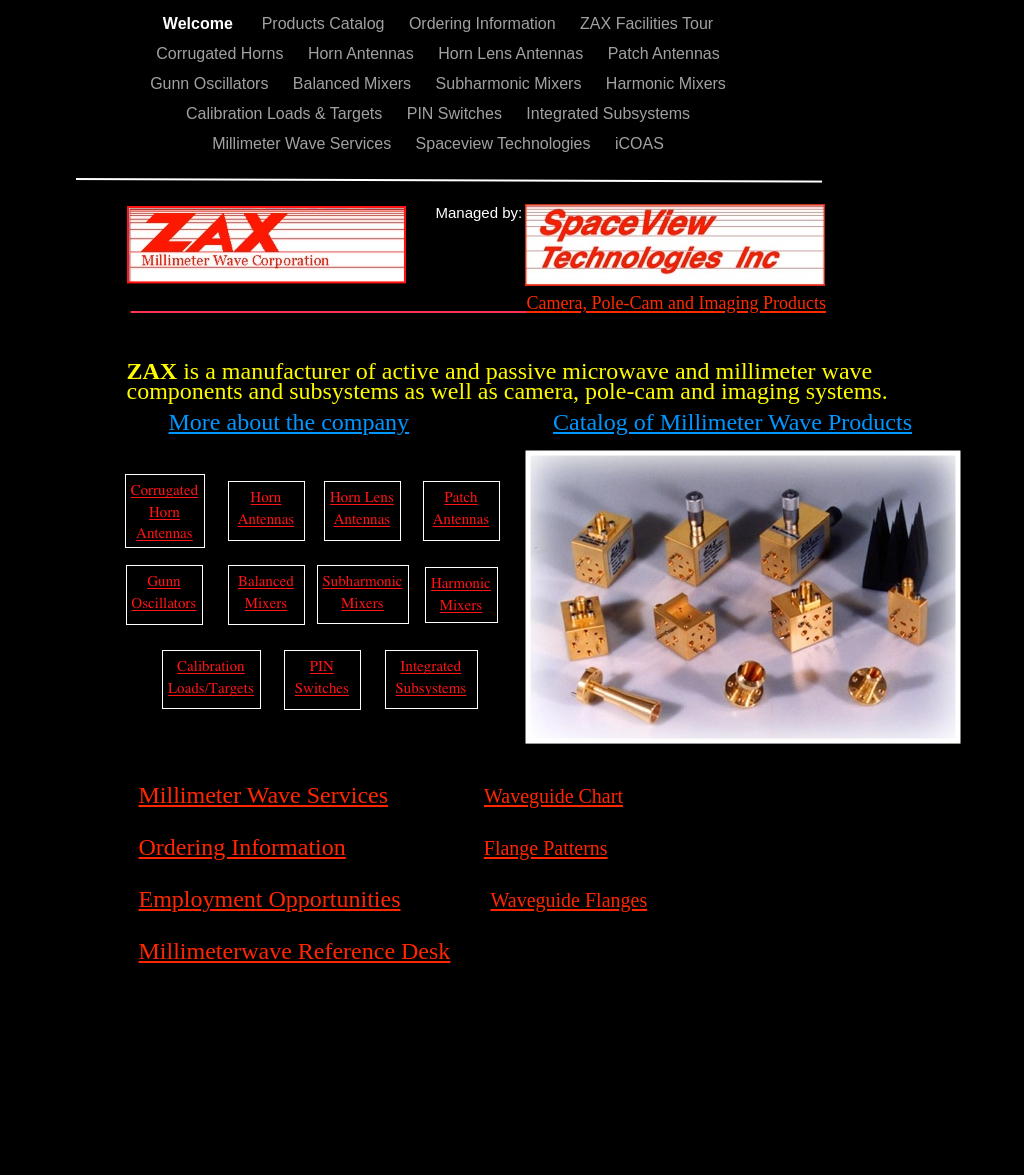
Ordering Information (484, 23)
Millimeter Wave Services (303, 143)
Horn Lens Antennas (512, 53)
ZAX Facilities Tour (646, 23)
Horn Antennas (363, 53)
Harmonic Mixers (666, 83)
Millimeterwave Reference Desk (295, 951)
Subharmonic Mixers (511, 83)
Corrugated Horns (222, 53)
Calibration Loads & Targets (286, 113)
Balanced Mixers (354, 83)
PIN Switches (457, 113)
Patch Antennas (664, 53)
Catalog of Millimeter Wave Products (732, 422)
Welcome (202, 23)
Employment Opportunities (270, 899)
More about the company (289, 422)
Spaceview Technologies (505, 143)
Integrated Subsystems (608, 113)
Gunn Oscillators (211, 83)
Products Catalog (325, 23)
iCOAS (639, 143)
